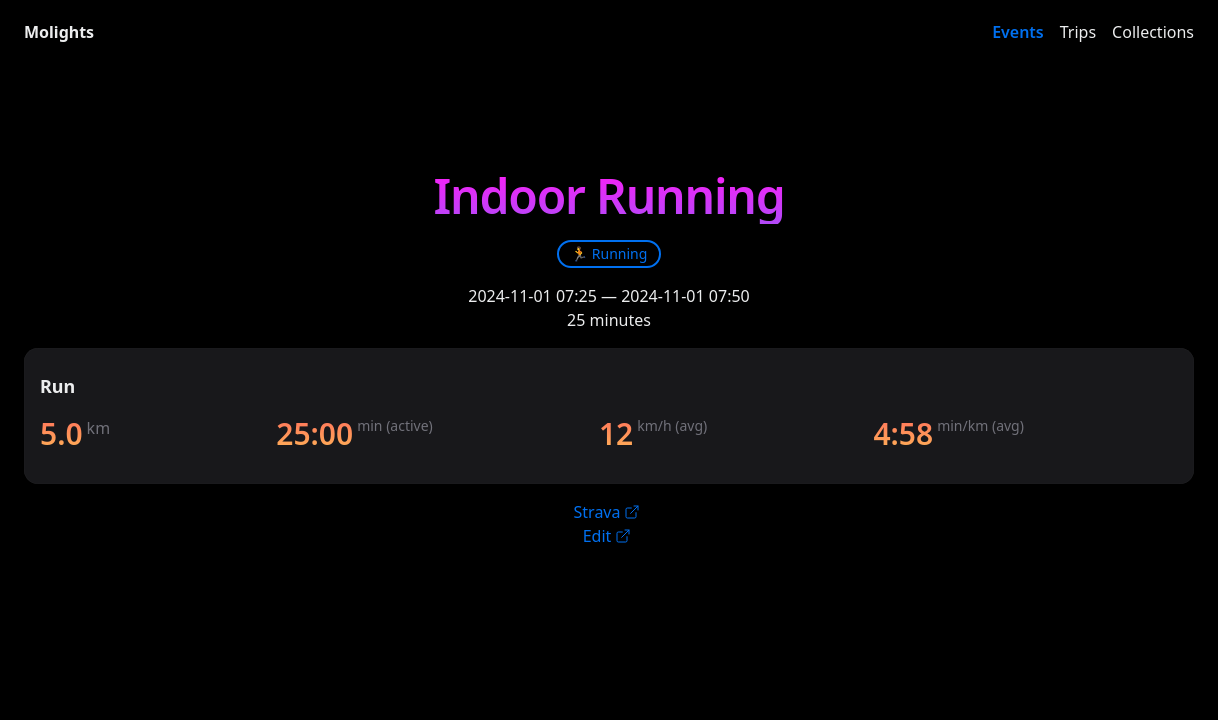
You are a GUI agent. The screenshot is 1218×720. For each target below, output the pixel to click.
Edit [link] (607, 536)
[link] (609, 254)
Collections (1153, 32)
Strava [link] (607, 512)
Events (1018, 32)
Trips (1078, 32)
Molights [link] (59, 32)
